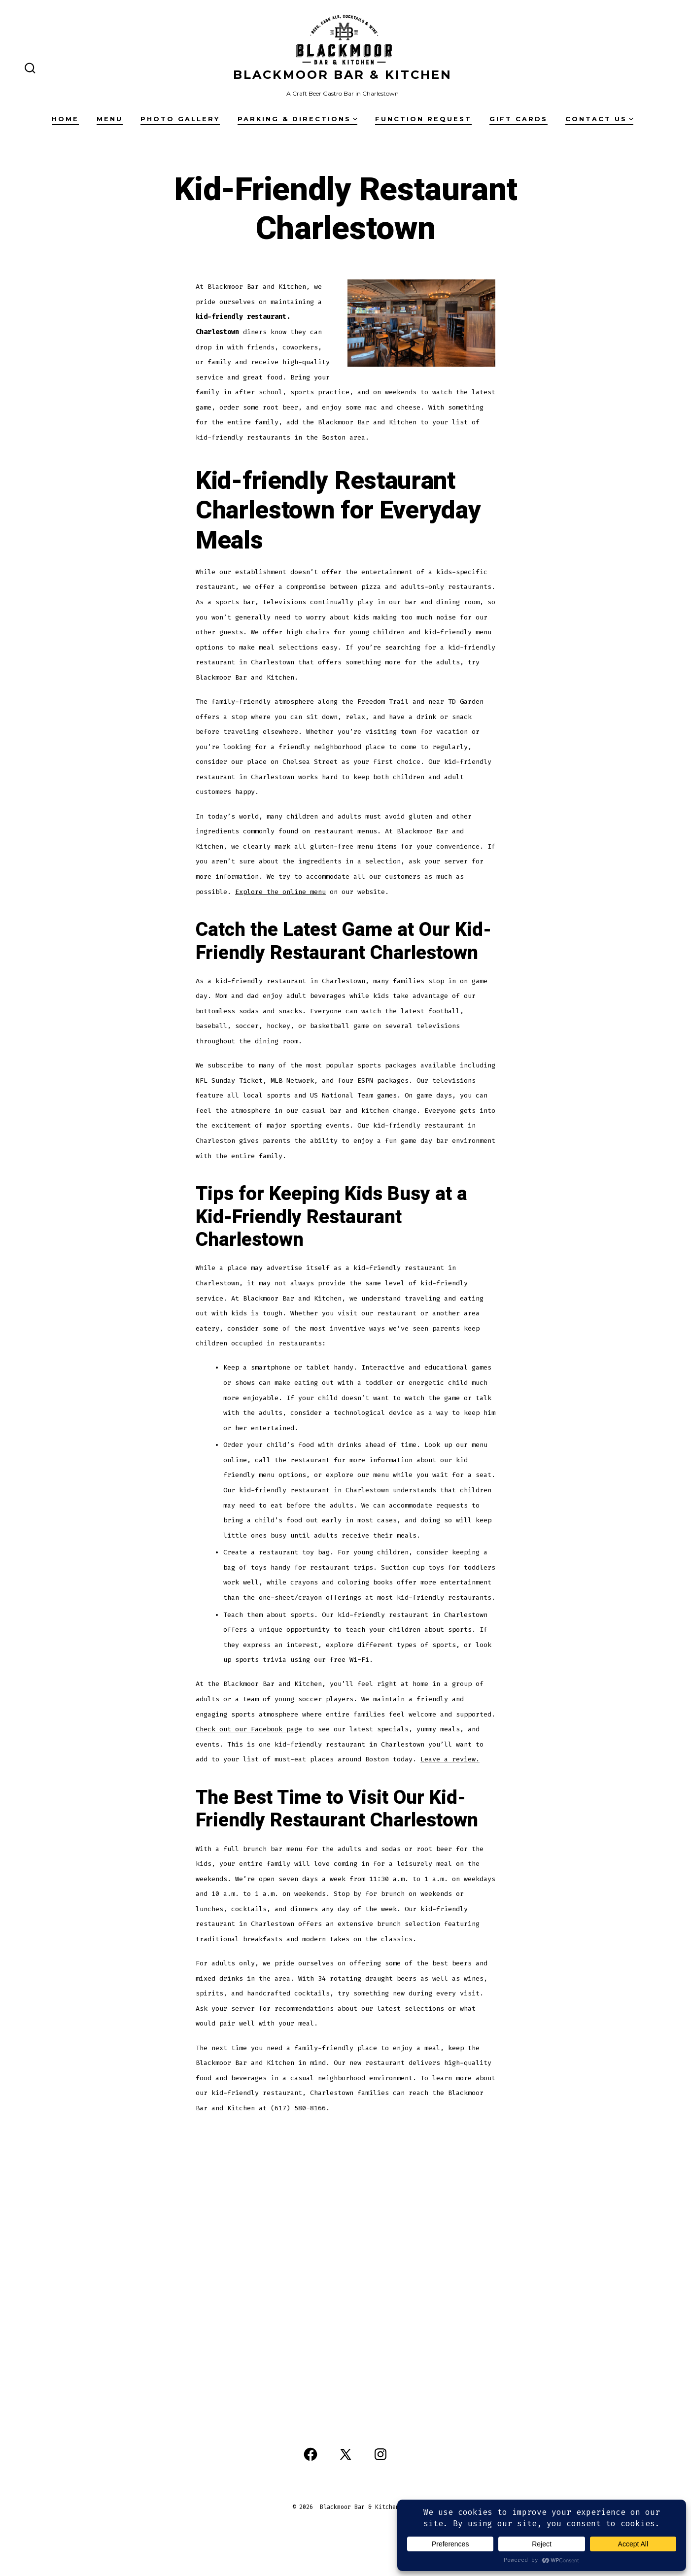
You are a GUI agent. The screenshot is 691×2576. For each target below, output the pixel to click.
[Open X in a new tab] (345, 2454)
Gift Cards (518, 119)
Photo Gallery (180, 119)
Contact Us (599, 119)
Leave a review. (450, 1759)
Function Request (423, 119)
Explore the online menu (280, 892)
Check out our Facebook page (249, 1729)
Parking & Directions (297, 119)
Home (65, 119)
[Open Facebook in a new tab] (310, 2454)
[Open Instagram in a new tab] (380, 2454)
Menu (110, 119)
